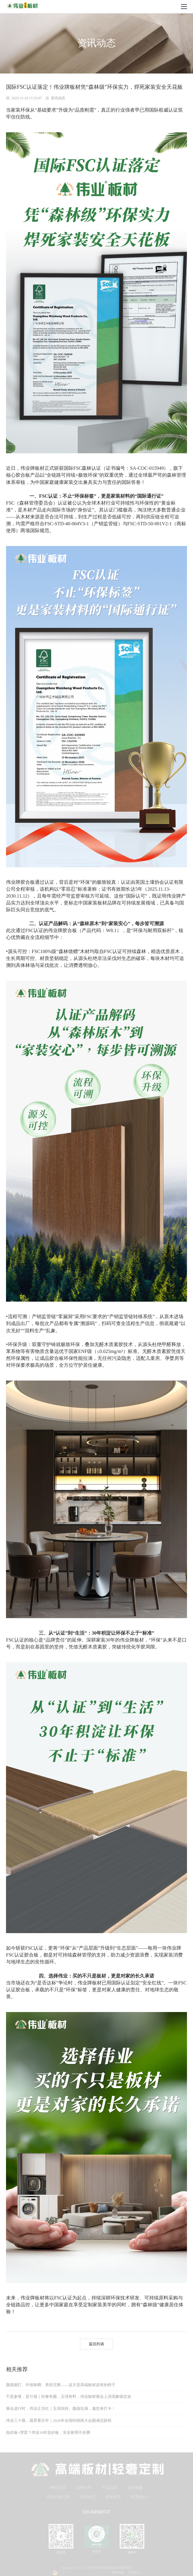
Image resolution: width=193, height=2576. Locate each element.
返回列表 (96, 2344)
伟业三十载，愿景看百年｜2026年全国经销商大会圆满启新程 (59, 2420)
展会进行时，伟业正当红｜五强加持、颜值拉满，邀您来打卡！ (60, 2408)
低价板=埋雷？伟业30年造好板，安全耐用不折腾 (48, 2432)
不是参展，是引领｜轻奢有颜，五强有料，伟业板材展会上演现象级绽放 (68, 2396)
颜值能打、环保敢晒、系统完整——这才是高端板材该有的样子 (60, 2385)
